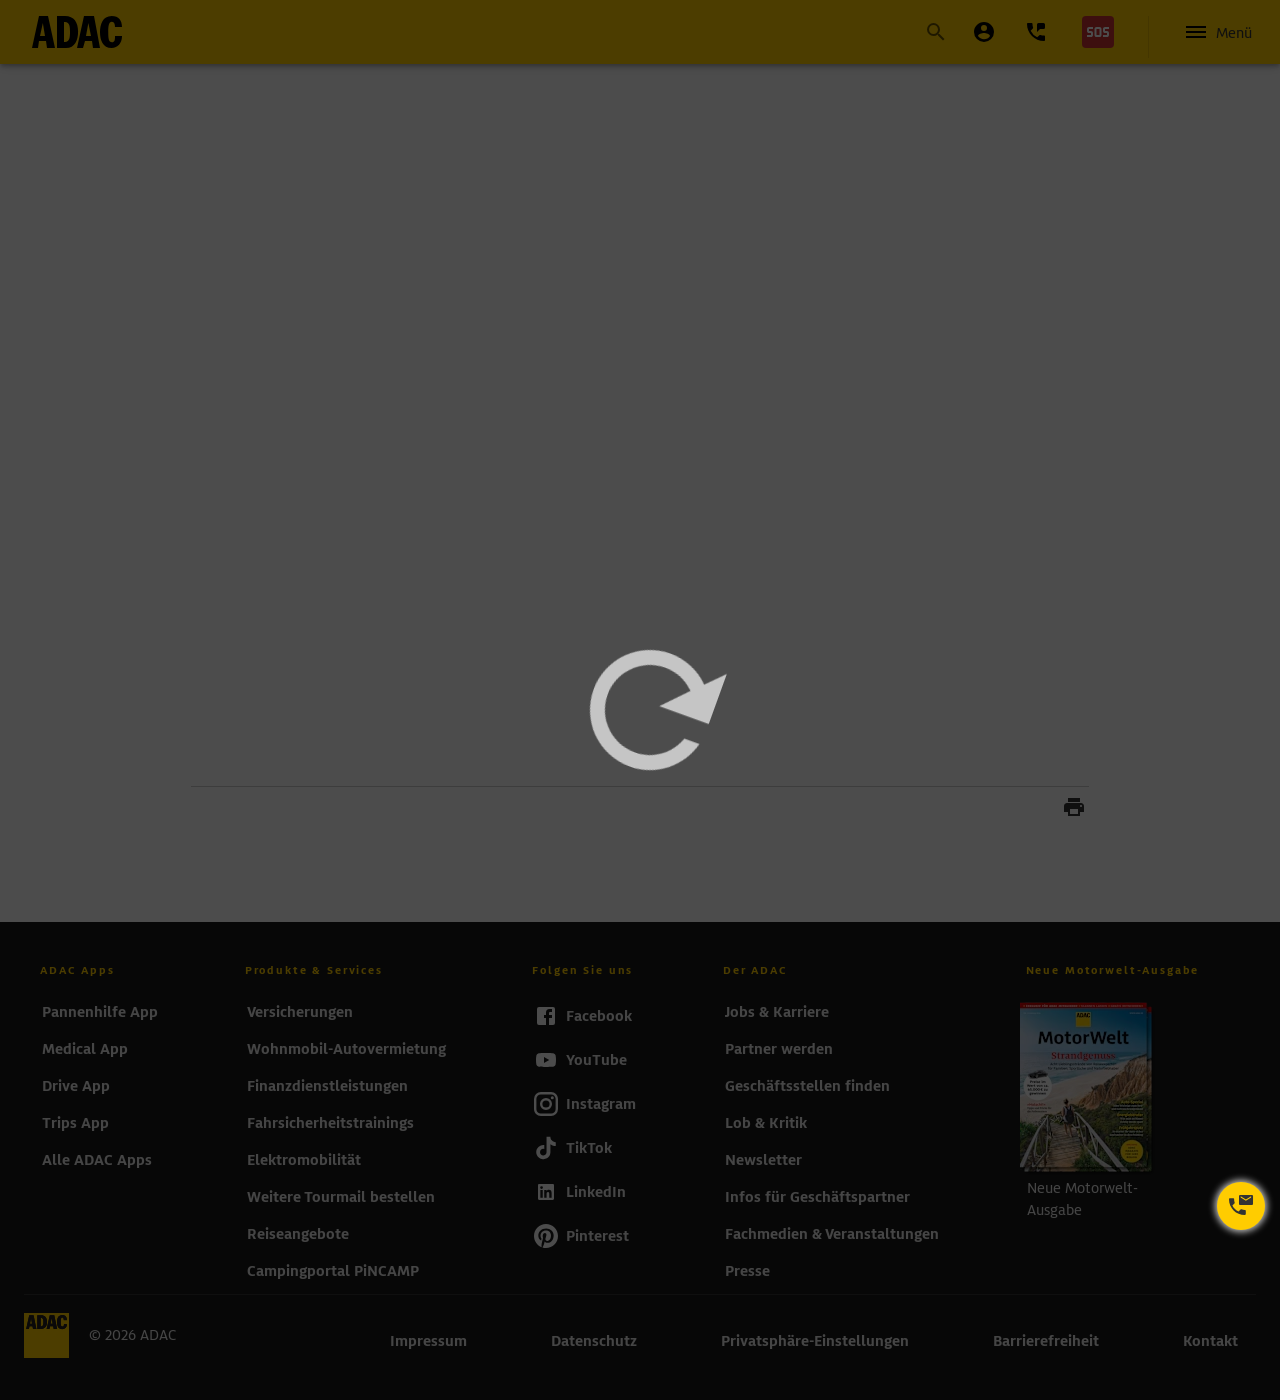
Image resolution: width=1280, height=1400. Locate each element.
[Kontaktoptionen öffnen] (1241, 1206)
